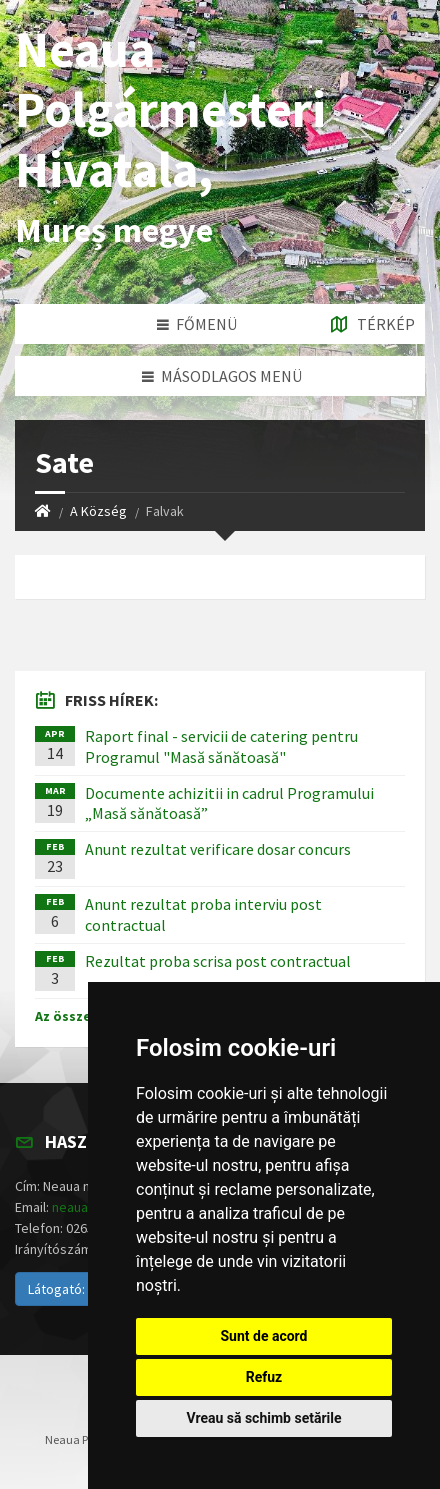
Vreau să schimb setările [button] (263, 1418)
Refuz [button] (264, 1377)
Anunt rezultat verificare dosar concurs (218, 849)
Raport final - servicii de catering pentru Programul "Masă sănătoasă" (221, 746)
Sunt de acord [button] (263, 1336)
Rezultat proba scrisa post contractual (218, 961)
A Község (98, 511)
